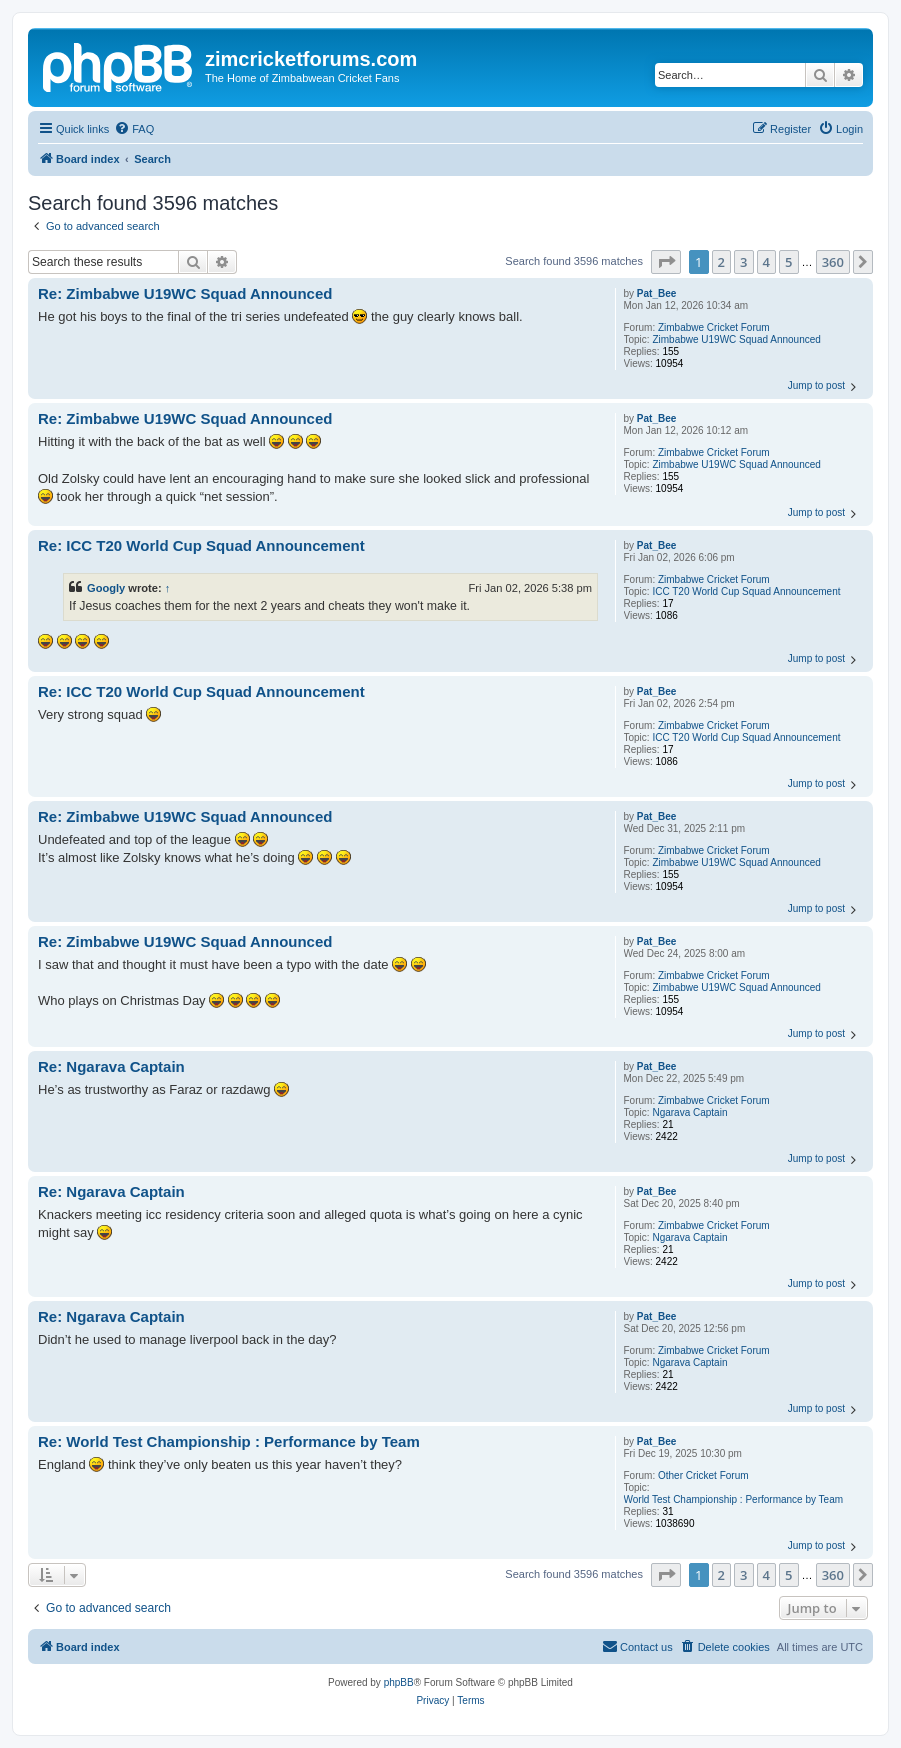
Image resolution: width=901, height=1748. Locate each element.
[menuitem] (134, 129)
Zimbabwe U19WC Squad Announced (736, 339)
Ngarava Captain (689, 1112)
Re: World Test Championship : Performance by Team (229, 1441)
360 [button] (833, 262)
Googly (106, 588)
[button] (666, 262)
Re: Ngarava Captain (111, 1066)
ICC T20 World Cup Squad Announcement (746, 591)
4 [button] (766, 262)
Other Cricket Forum (703, 1475)
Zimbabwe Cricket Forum (714, 327)
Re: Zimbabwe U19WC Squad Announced (185, 293)
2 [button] (721, 262)
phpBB (399, 1682)
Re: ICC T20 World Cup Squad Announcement (201, 545)
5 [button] (788, 262)
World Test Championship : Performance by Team (734, 1499)
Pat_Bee (656, 293)
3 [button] (743, 262)
